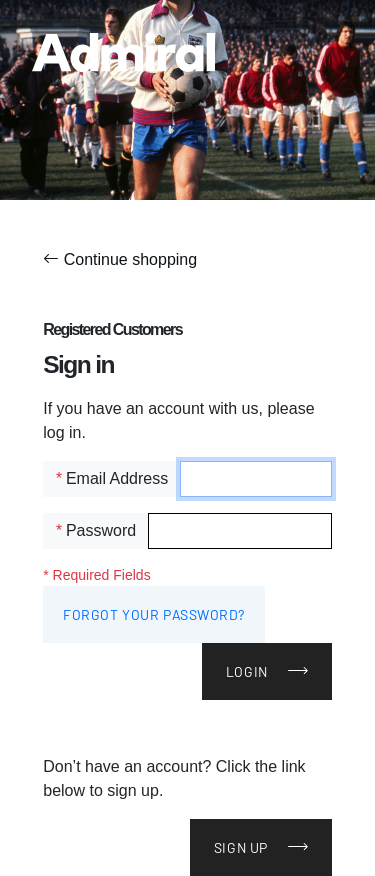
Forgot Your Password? (154, 614)
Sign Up (241, 847)
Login (247, 671)
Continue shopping (120, 259)
